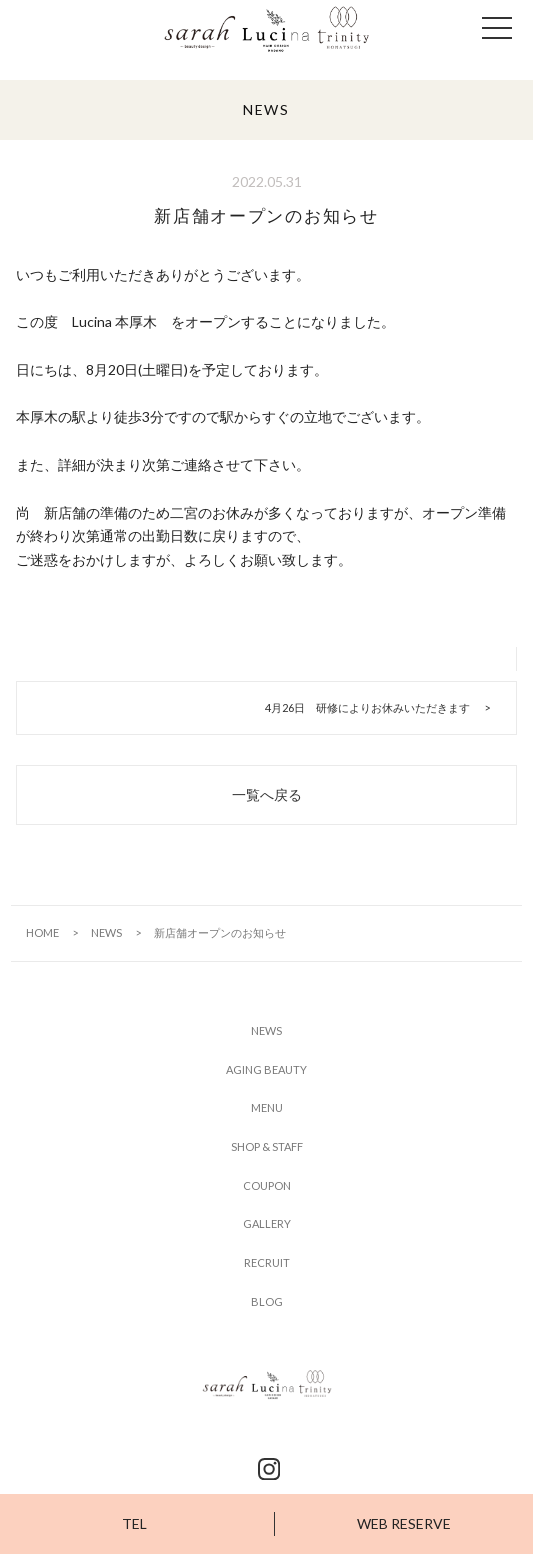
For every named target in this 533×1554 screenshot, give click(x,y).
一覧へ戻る (267, 794)
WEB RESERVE (404, 1523)
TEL (134, 1523)
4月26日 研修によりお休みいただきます (367, 707)
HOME (42, 932)
